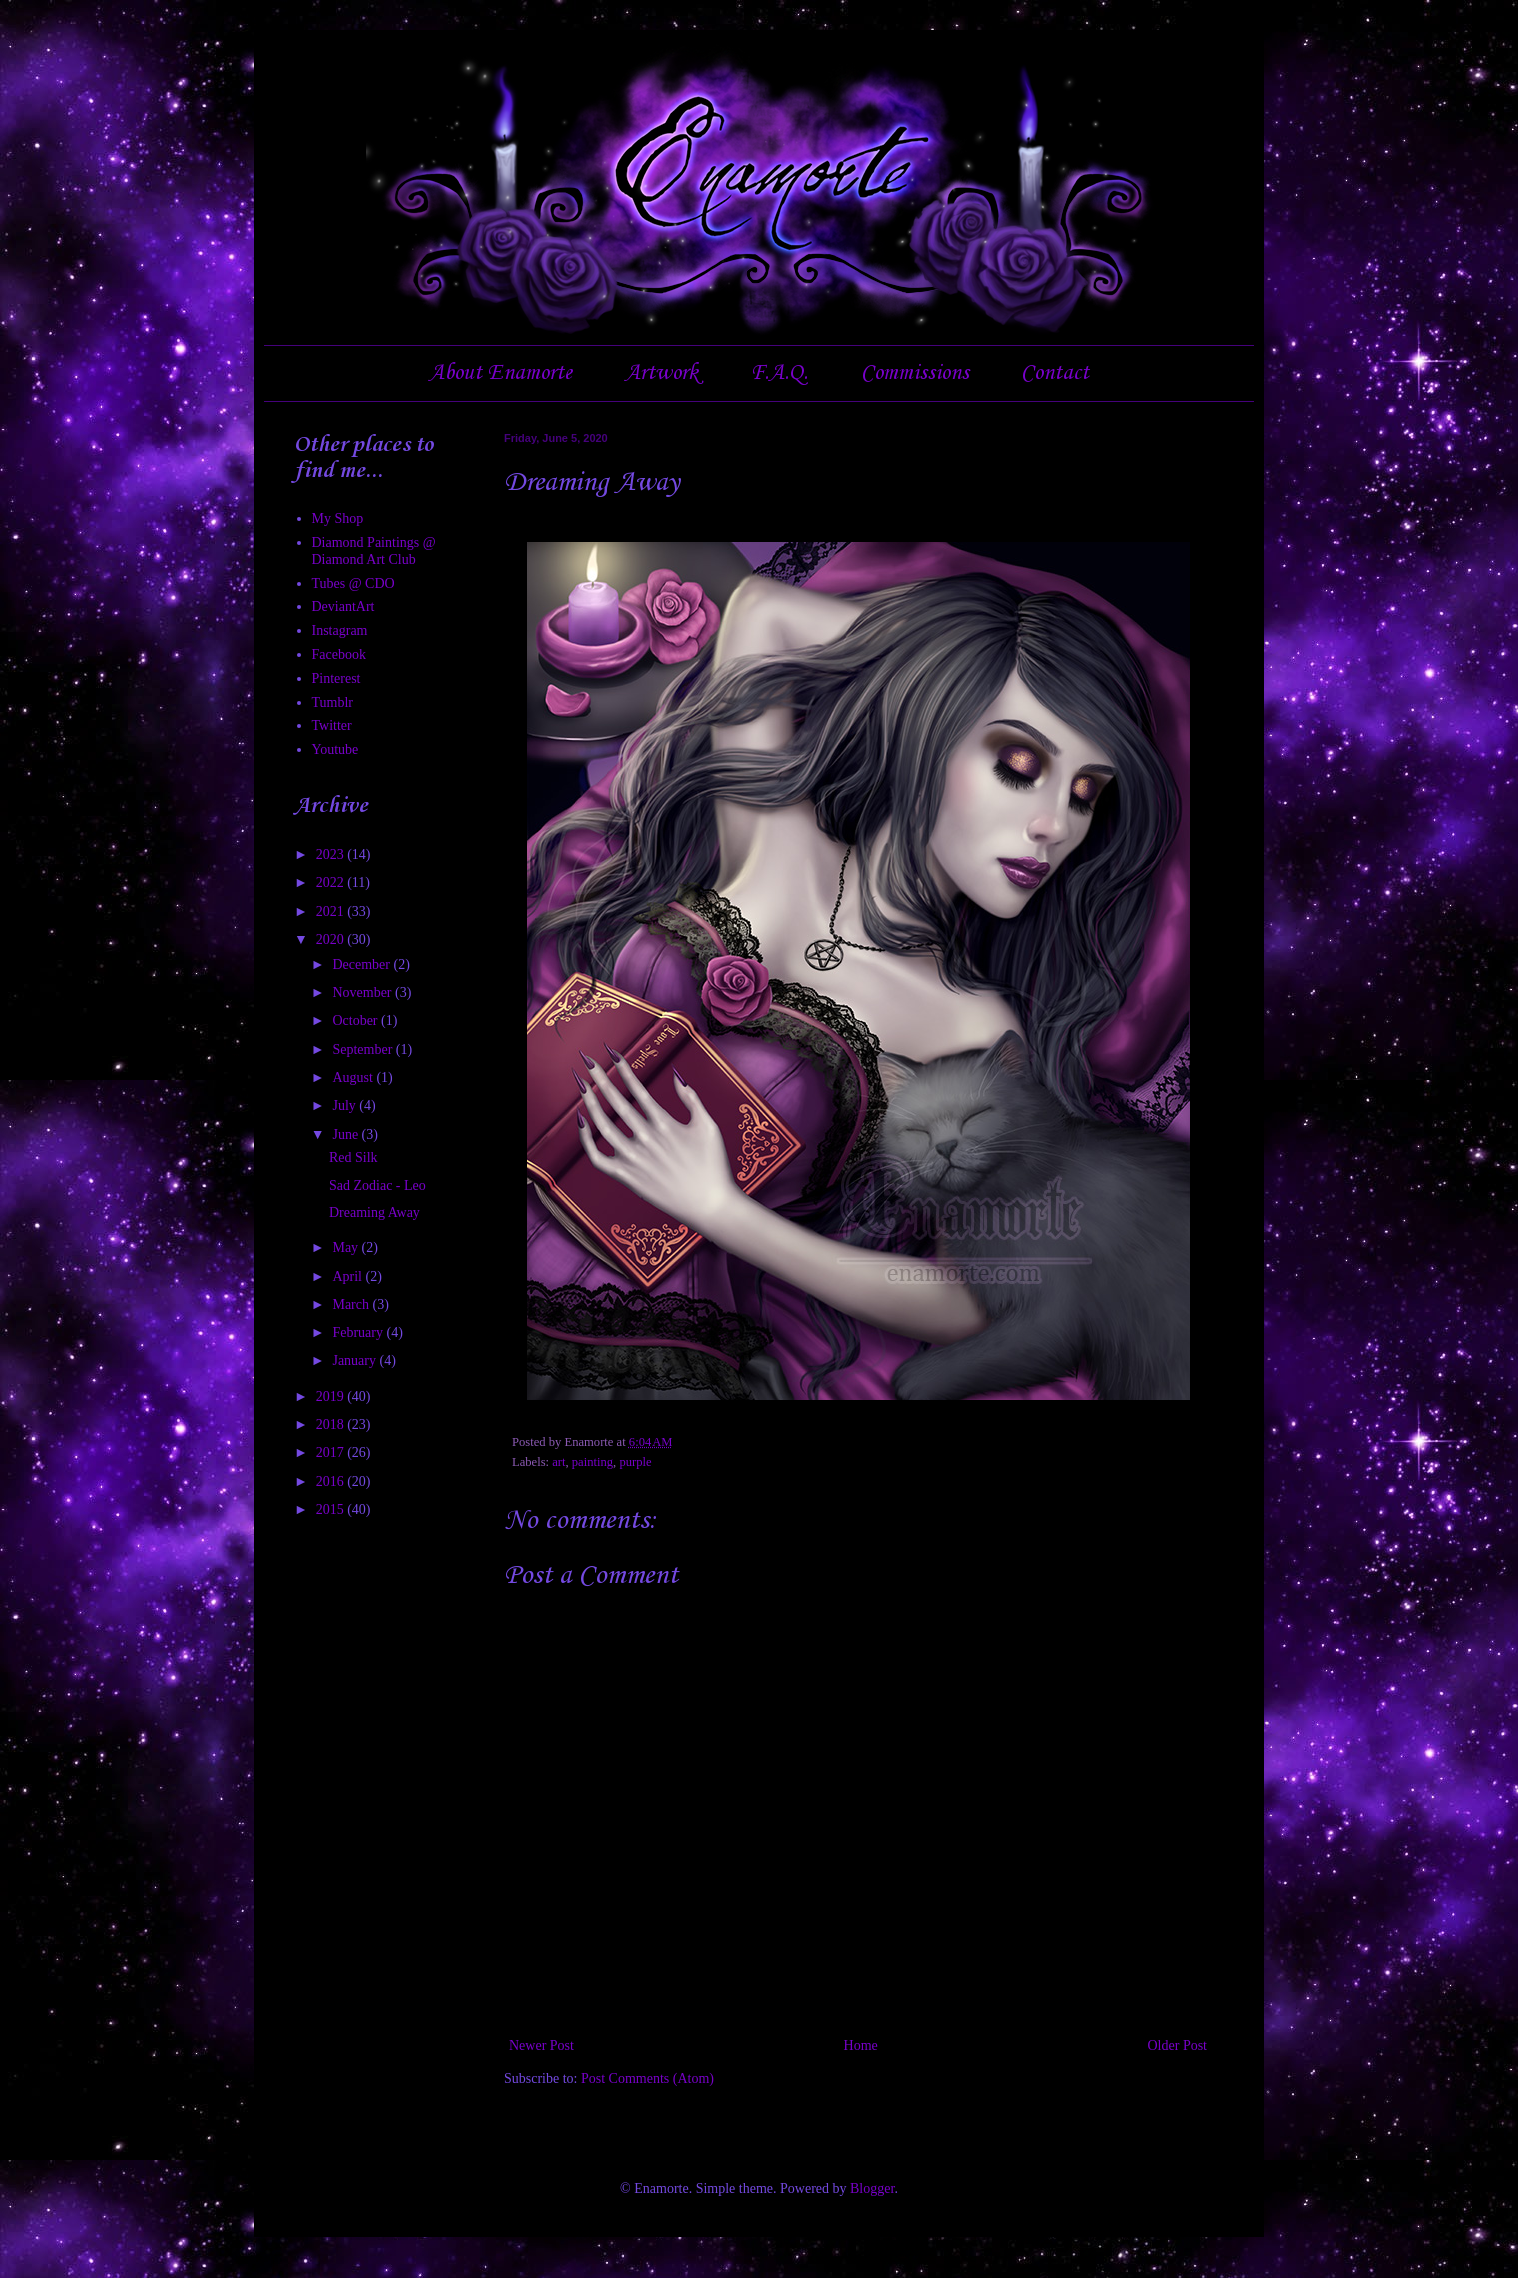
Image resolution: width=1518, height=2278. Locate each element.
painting (592, 1462)
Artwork (661, 373)
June (346, 1134)
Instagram (340, 630)
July (345, 1105)
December (362, 964)
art (558, 1462)
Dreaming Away (374, 1212)
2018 (332, 1424)
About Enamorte (500, 373)
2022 (332, 882)
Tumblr (333, 702)
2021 (332, 911)
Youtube (335, 749)
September (363, 1049)
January (355, 1360)
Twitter (332, 725)
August (354, 1077)
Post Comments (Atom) (647, 2078)
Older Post (1178, 2045)
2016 (332, 1481)
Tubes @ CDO (353, 583)
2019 (332, 1396)
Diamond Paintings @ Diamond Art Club (374, 551)
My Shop (338, 518)
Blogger (872, 2188)
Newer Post (541, 2045)
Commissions (915, 373)
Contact (1055, 373)
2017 (332, 1452)
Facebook (339, 654)
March (352, 1304)
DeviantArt (343, 606)
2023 (332, 854)
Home (861, 2045)
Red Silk (353, 1157)
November (363, 992)
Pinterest (336, 678)
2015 (332, 1509)
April (348, 1276)
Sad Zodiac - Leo (377, 1185)
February (359, 1332)
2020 (332, 939)
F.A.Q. (779, 373)
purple (635, 1462)
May (346, 1247)
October (356, 1020)
